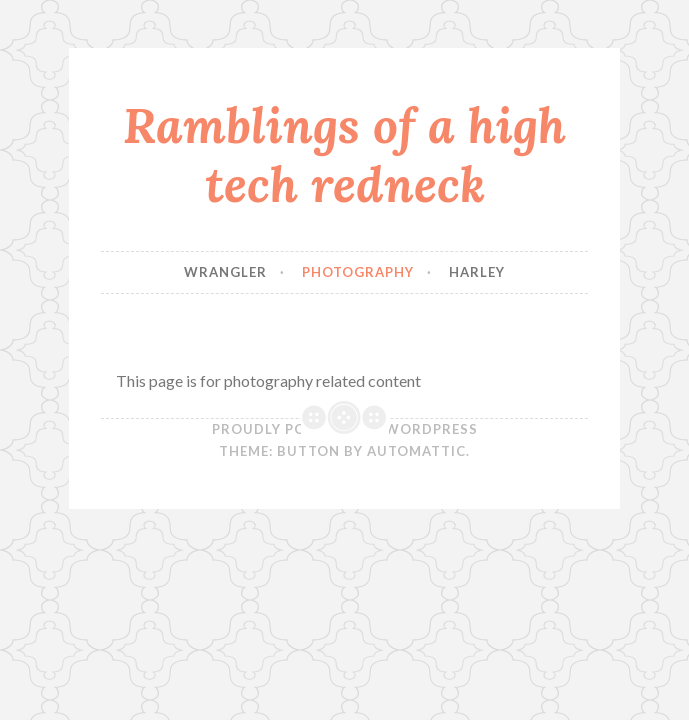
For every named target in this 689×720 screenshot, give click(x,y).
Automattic (416, 451)
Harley (477, 272)
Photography (358, 272)
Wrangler (225, 272)
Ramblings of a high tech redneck (344, 154)
